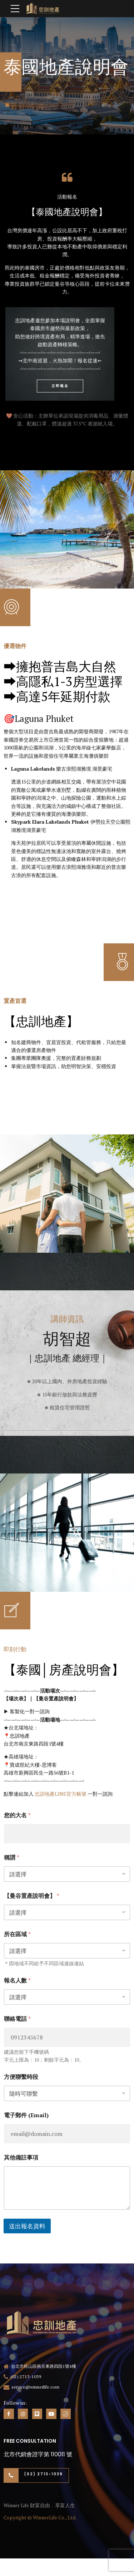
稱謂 (11, 1857)
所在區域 (17, 1934)
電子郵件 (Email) (26, 2115)
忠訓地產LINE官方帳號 (61, 1793)
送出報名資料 (27, 2226)
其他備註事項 (21, 2157)
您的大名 (17, 1815)
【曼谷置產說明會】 (31, 1895)
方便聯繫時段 (21, 2076)
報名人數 (17, 1980)
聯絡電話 (17, 2018)
